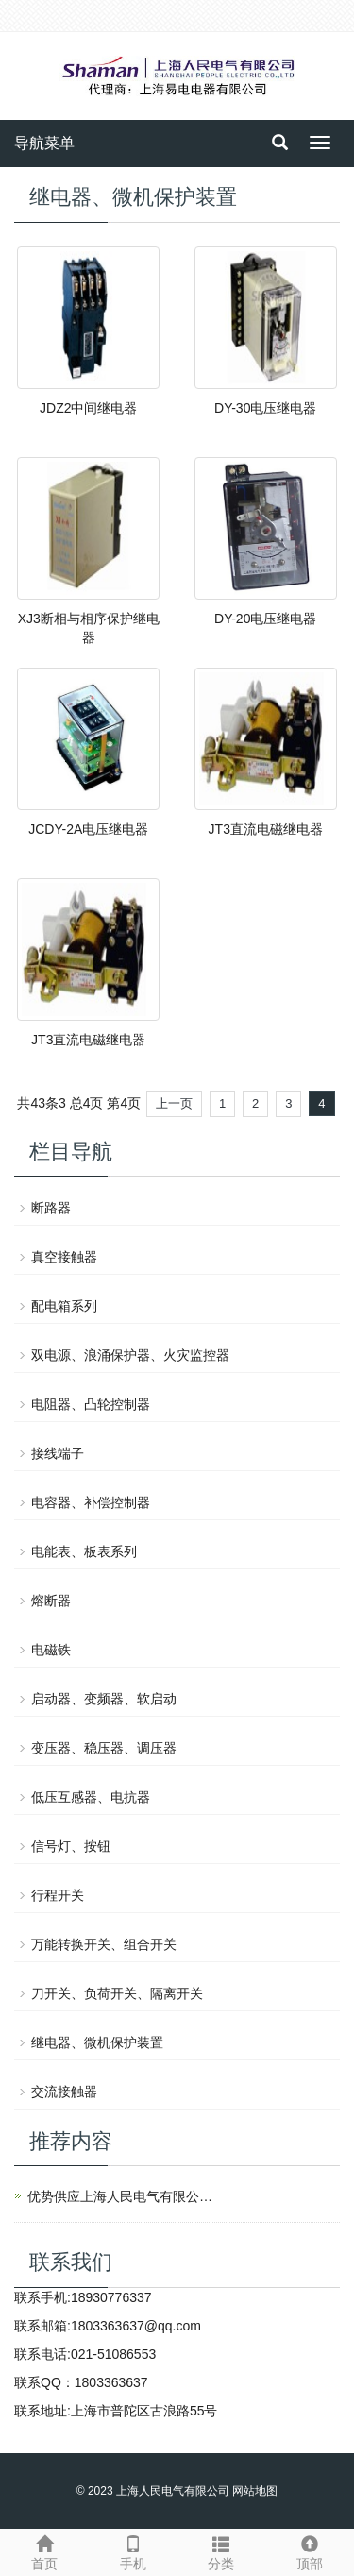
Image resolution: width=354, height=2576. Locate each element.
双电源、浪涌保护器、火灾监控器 (130, 1355)
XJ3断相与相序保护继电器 (89, 628)
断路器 (51, 1207)
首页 (44, 2550)
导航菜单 (44, 143)
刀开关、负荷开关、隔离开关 (117, 1993)
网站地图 (255, 2491)
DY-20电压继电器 (265, 618)
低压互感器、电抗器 (90, 1797)
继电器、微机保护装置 (97, 2042)
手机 (133, 2550)
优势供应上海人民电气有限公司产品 (121, 2196)
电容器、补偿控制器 (90, 1502)
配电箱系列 (64, 1305)
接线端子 (57, 1453)
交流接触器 (64, 2091)
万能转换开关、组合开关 (104, 1944)
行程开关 (57, 1895)
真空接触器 (64, 1256)
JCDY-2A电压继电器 (88, 829)
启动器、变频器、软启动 (104, 1698)
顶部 (309, 2550)
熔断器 (51, 1600)
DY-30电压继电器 (265, 407)
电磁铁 (51, 1649)
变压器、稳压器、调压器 (104, 1747)
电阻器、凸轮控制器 (90, 1404)
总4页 (87, 1102)
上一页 (174, 1103)
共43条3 (41, 1102)
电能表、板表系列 (84, 1551)
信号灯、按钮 (70, 1846)
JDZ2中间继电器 (88, 407)
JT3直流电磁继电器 (266, 829)
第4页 (124, 1102)
